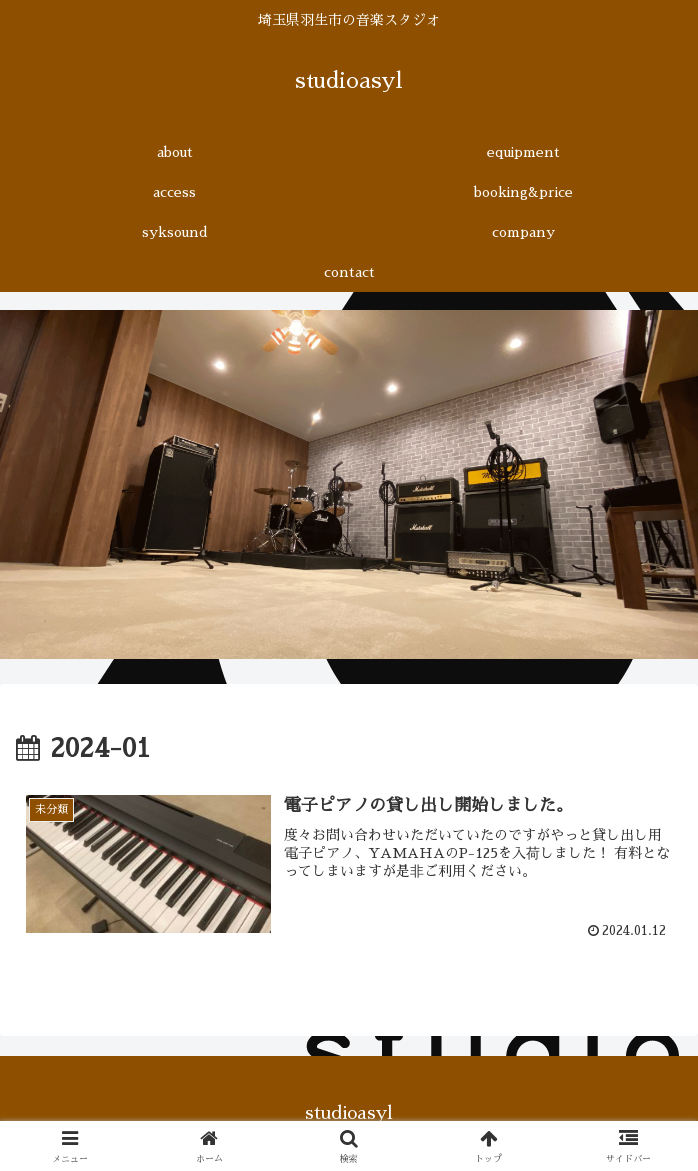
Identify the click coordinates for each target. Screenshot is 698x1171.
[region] (349, 484)
